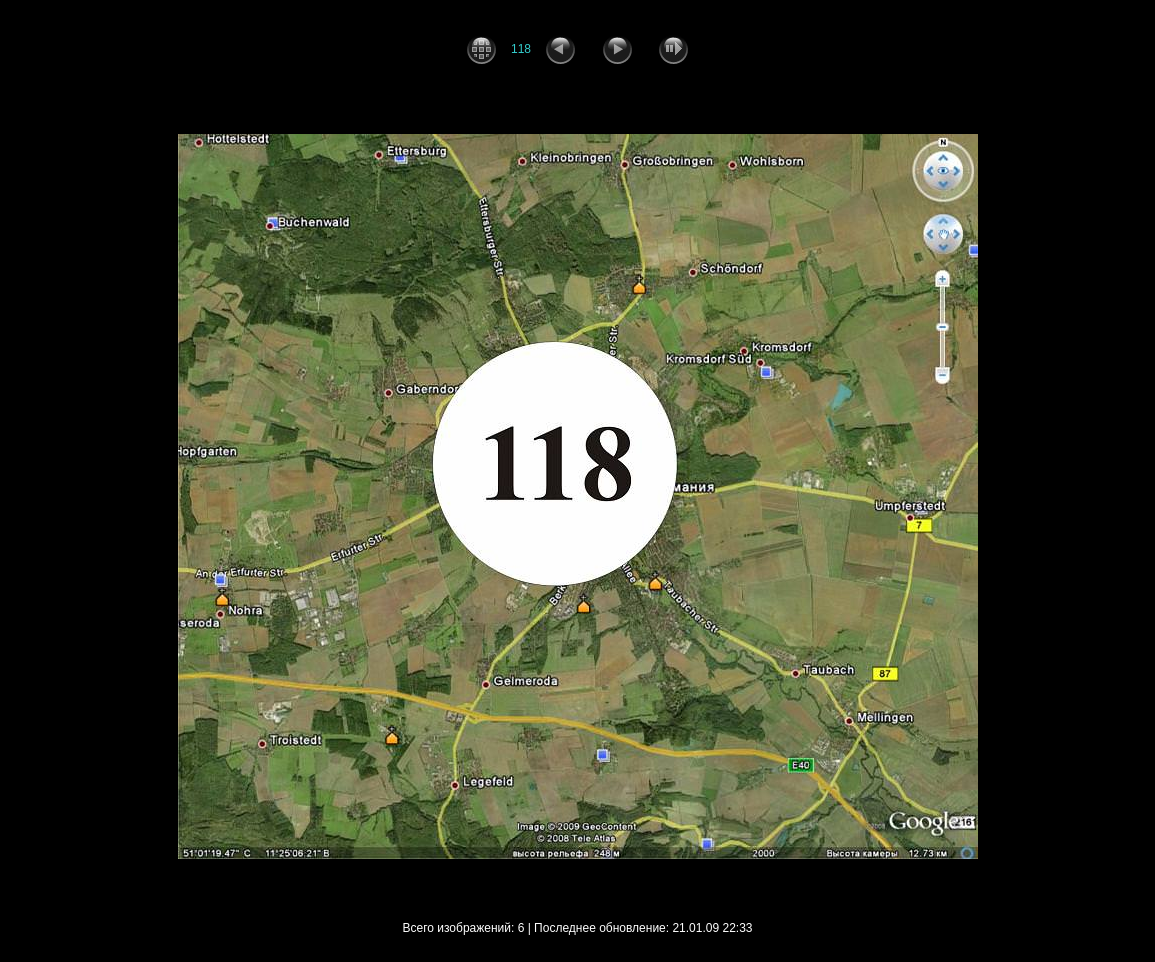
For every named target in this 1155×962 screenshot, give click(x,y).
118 (521, 49)
